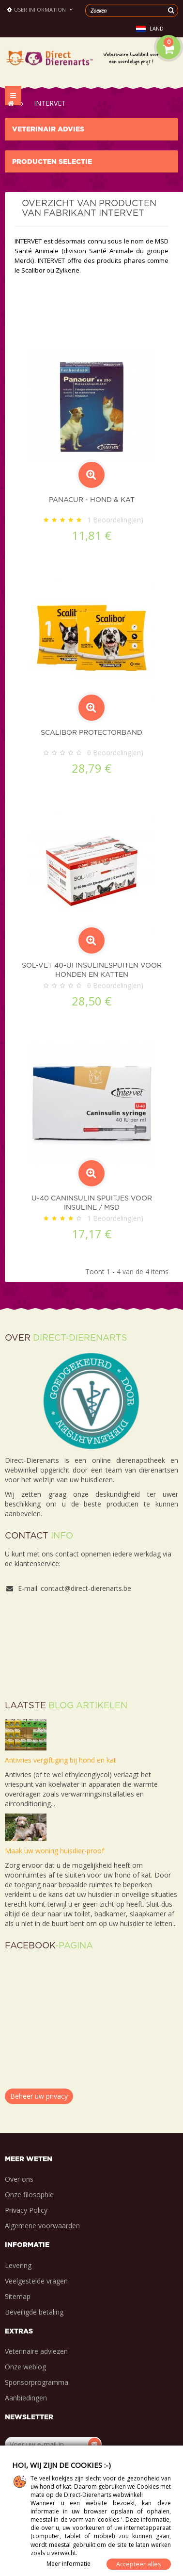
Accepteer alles (138, 2564)
